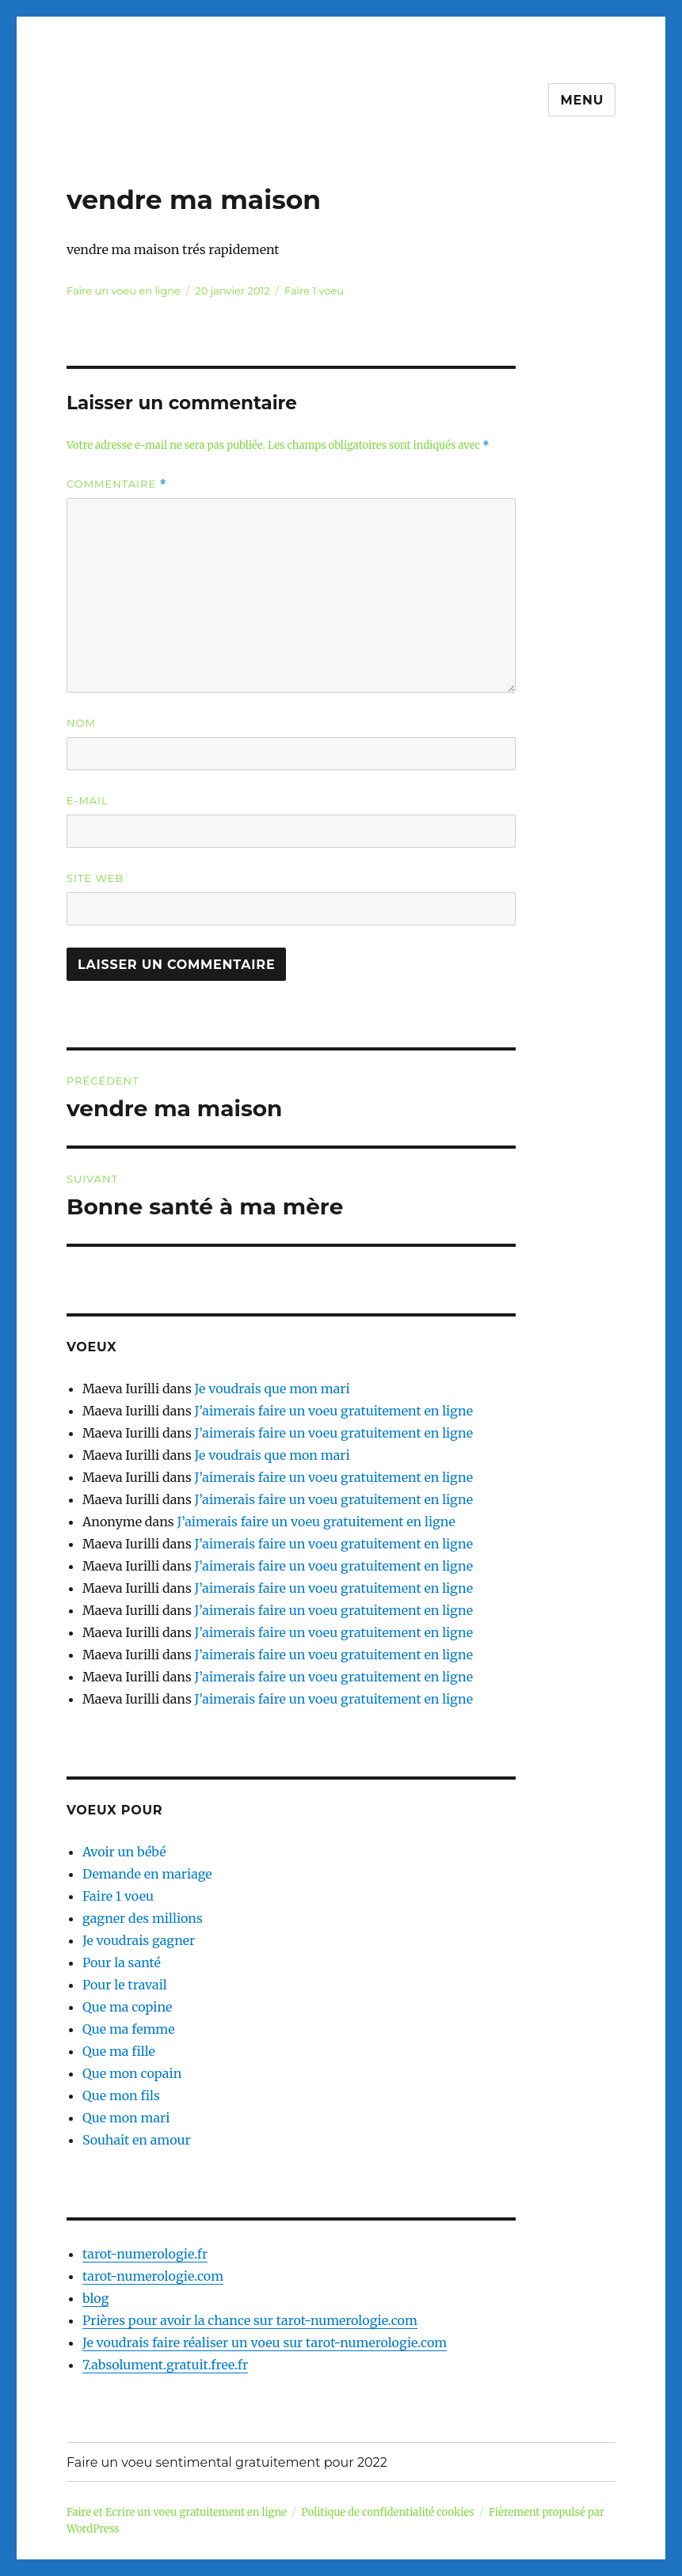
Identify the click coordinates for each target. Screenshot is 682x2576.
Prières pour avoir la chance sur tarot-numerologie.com (249, 2320)
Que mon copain (131, 2073)
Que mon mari (126, 2118)
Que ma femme (128, 2029)
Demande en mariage (147, 1874)
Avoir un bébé (124, 1852)
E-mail (88, 800)
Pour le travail (124, 1985)
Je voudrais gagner (138, 1940)
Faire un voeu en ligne (124, 290)
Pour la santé (121, 1962)
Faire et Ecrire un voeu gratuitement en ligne (177, 2512)
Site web (95, 878)
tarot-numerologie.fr (145, 2254)
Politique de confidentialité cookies (388, 2512)
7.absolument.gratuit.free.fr (165, 2365)
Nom (81, 722)
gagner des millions (142, 1918)
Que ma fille (118, 2051)
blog (95, 2298)
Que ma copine (127, 2007)
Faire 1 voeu (314, 290)
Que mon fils (121, 2095)
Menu (582, 100)
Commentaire (117, 484)
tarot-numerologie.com (152, 2276)
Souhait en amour (136, 2140)
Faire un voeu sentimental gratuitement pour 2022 (227, 2462)
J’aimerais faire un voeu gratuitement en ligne (334, 1411)
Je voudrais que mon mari (272, 1388)
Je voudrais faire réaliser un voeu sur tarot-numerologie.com (264, 2342)
